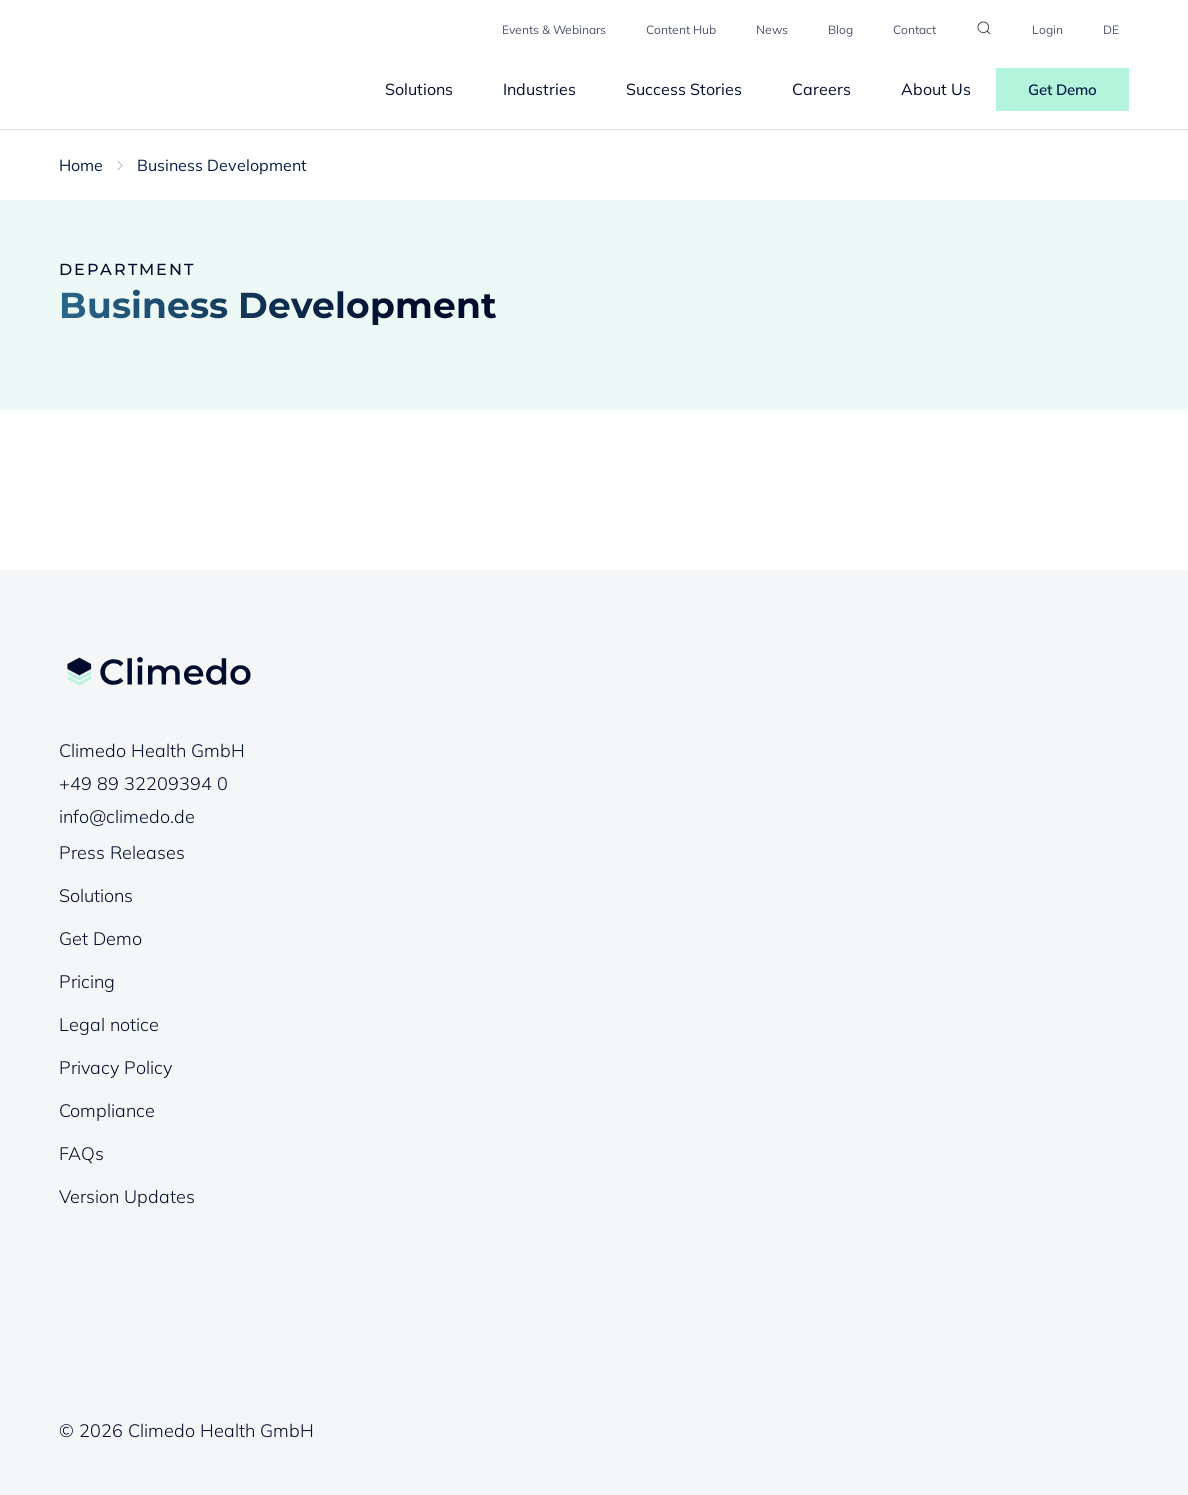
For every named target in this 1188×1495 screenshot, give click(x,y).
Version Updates (127, 1196)
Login (1047, 29)
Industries (539, 89)
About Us (936, 89)
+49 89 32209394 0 (143, 783)
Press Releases (122, 852)
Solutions (419, 89)
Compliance (107, 1110)
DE (1111, 29)
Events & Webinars (554, 29)
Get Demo (1062, 89)
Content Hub (681, 29)
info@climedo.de (127, 816)
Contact (914, 29)
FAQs (81, 1153)
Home (81, 165)
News (772, 29)
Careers (821, 89)
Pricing (87, 981)
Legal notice (109, 1024)
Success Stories (684, 89)
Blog (840, 29)
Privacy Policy (115, 1067)
